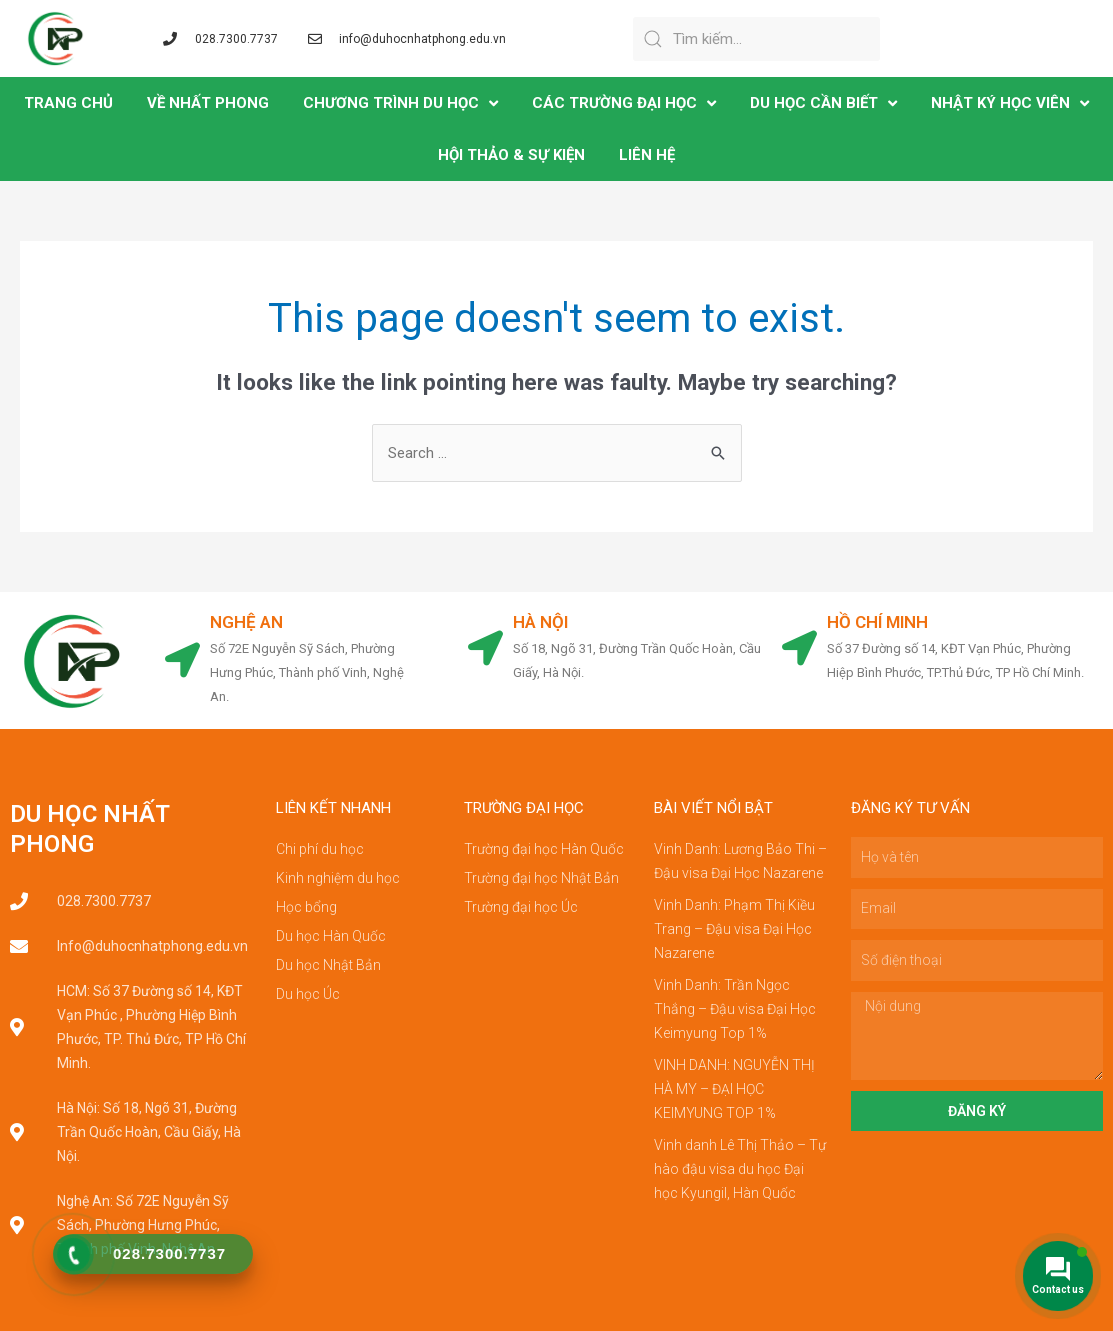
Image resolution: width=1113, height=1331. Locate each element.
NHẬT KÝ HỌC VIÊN (1010, 103)
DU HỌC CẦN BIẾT (823, 103)
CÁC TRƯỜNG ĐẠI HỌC (624, 103)
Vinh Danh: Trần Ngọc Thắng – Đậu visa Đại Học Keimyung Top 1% (735, 1009)
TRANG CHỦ (68, 103)
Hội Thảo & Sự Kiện (511, 155)
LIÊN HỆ (647, 155)
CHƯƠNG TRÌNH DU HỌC (400, 103)
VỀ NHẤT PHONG (208, 103)
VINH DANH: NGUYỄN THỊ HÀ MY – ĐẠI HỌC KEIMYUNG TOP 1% (734, 1089)
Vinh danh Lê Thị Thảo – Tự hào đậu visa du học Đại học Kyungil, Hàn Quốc (740, 1169)
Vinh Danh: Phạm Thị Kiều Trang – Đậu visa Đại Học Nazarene (734, 929)
